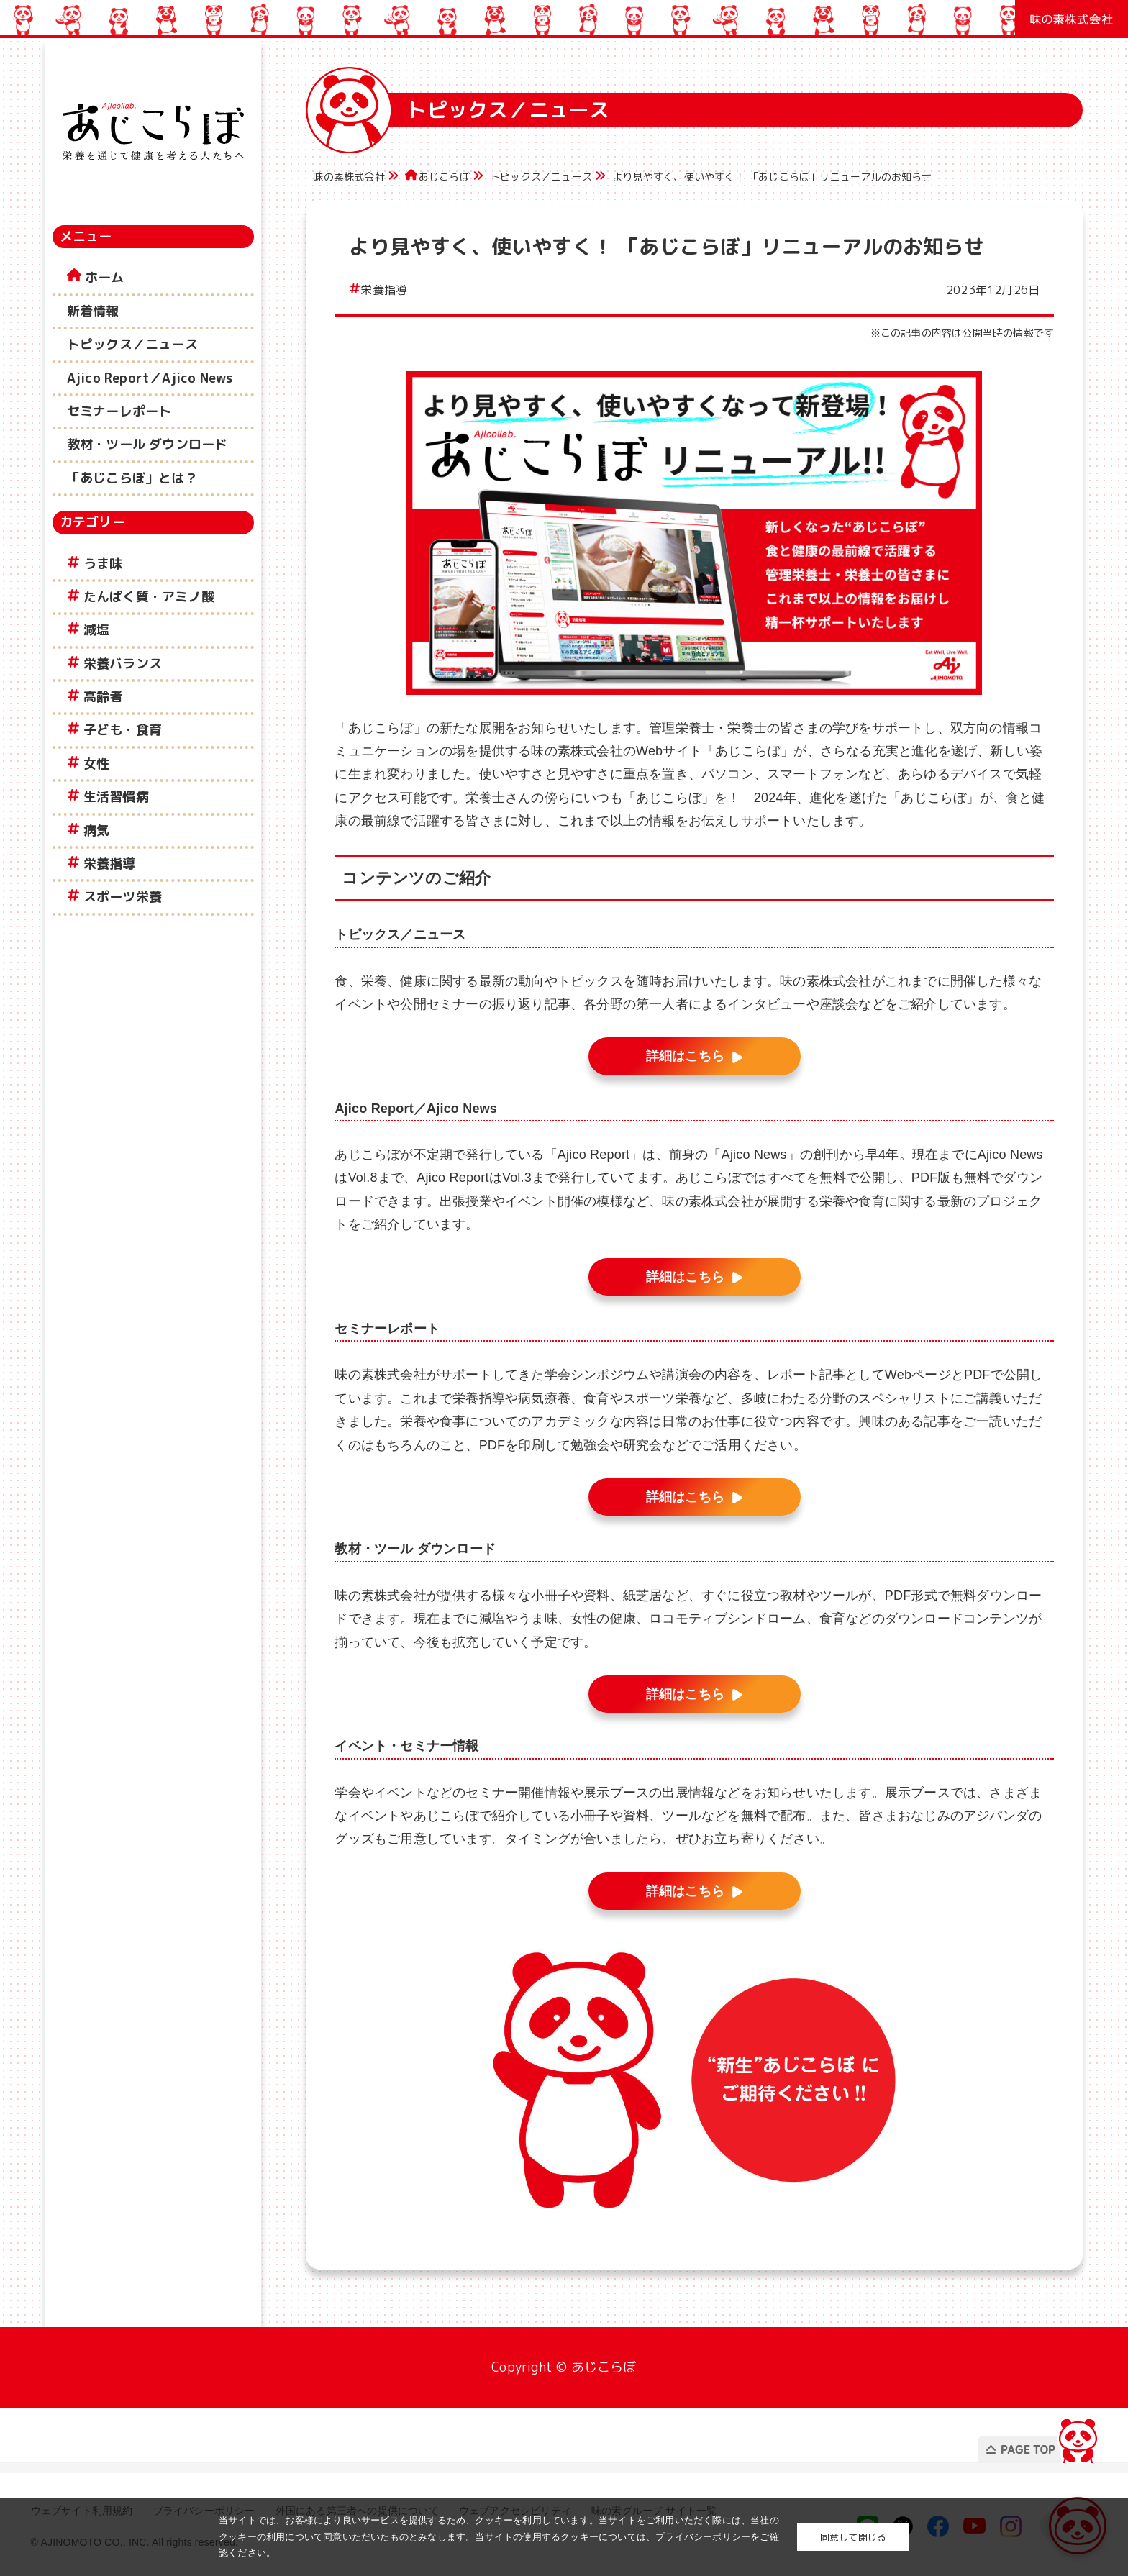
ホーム (104, 277)
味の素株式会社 (348, 176)
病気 (96, 830)
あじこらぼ (444, 176)
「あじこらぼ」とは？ (132, 478)
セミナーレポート (119, 411)
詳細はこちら (685, 1056)
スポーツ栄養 (122, 897)
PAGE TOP (1030, 2437)
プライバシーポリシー (702, 2536)
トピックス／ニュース (132, 344)
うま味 (103, 564)
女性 (96, 764)
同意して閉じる (853, 2537)
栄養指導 (109, 864)
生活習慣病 (116, 797)
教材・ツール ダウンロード (147, 444)
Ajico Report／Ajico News (150, 378)
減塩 (96, 630)
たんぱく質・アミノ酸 (148, 597)
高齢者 (103, 697)
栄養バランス (122, 664)
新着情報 (93, 311)
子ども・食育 (122, 730)
